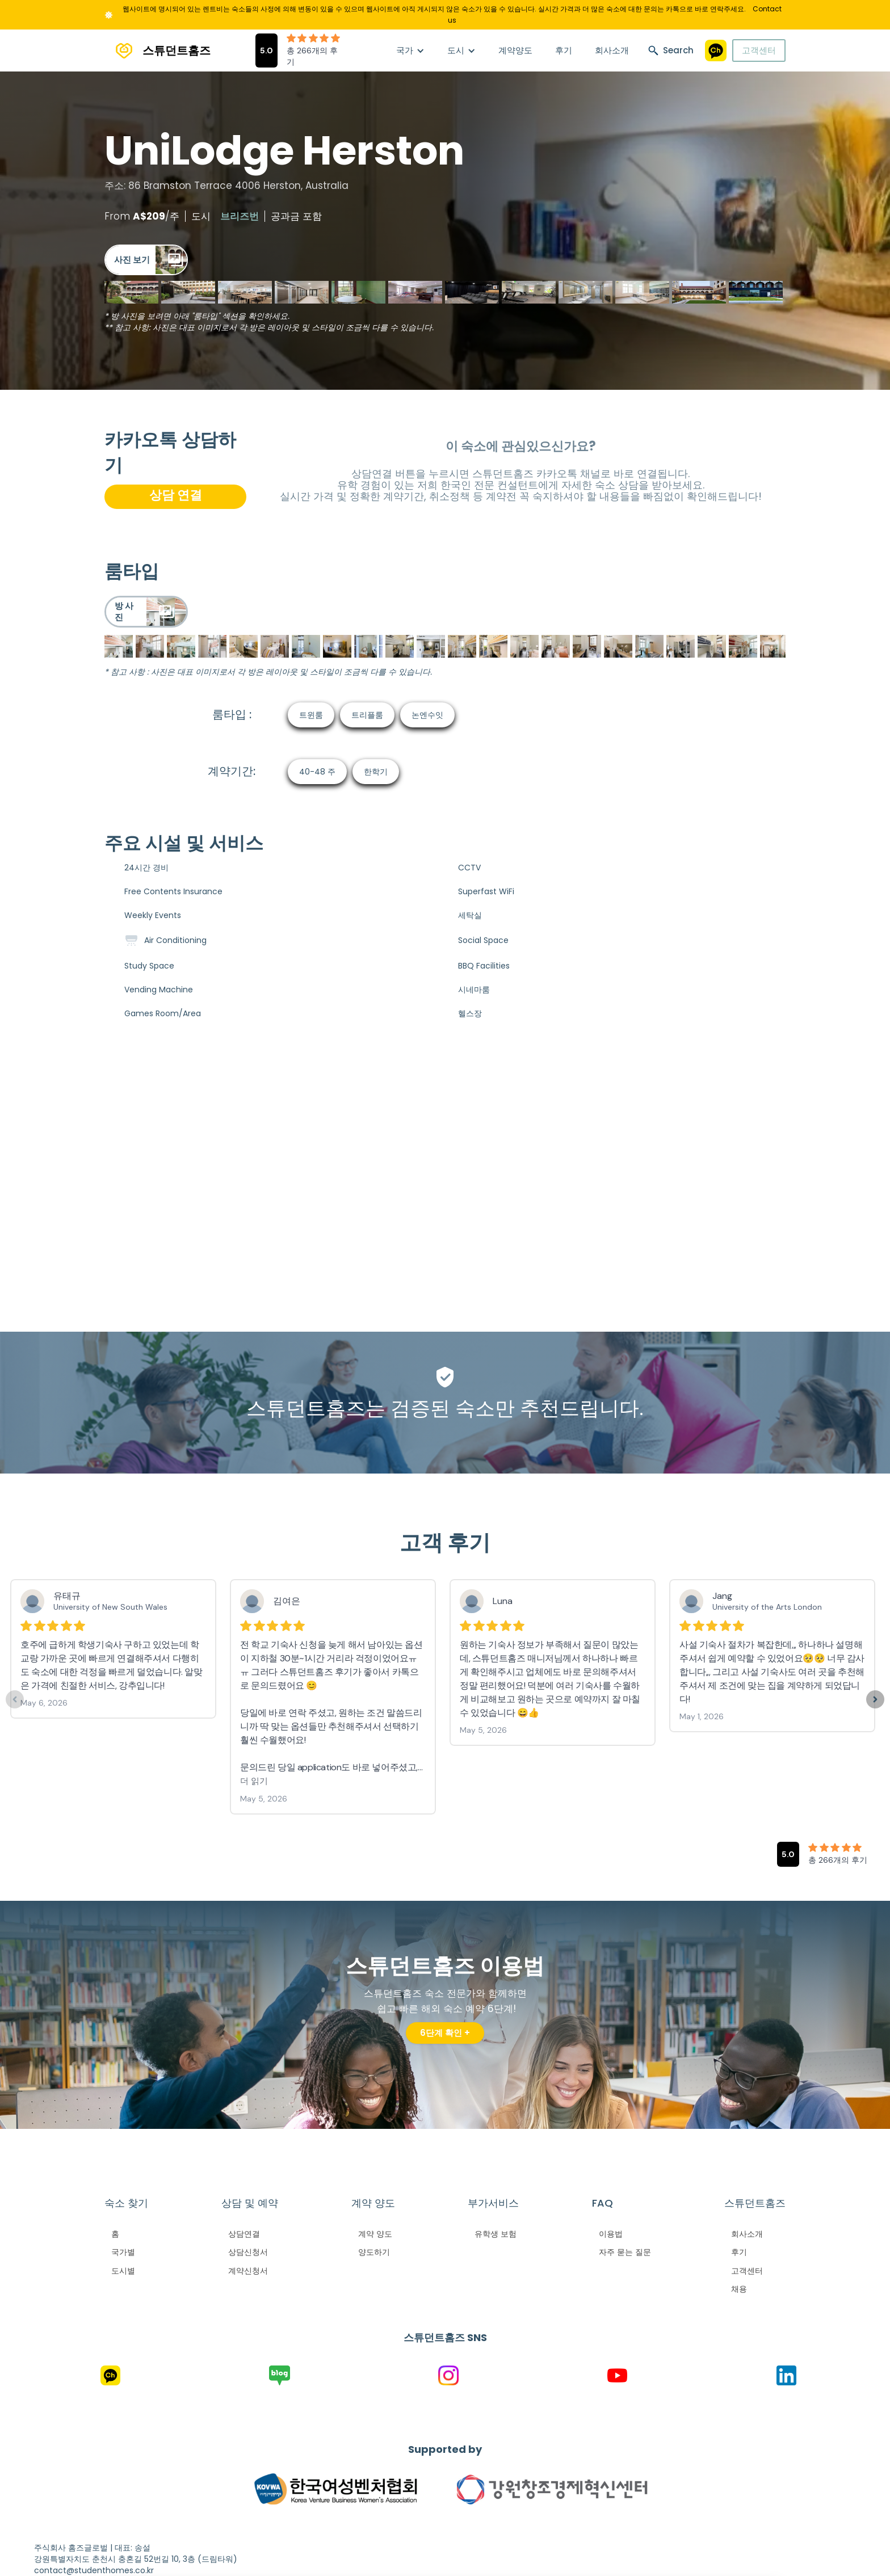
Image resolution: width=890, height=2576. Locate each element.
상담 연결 (175, 495)
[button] (410, 50)
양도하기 (374, 2252)
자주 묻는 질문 (625, 2252)
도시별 (123, 2270)
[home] (157, 51)
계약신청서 (248, 2270)
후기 (563, 50)
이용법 (611, 2234)
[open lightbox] (146, 260)
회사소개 (612, 50)
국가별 (123, 2252)
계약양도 (515, 50)
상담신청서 (248, 2252)
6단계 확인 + (445, 2033)
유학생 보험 (496, 2234)
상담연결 (244, 2234)
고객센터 (759, 50)
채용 (739, 2289)
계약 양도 (375, 2234)
